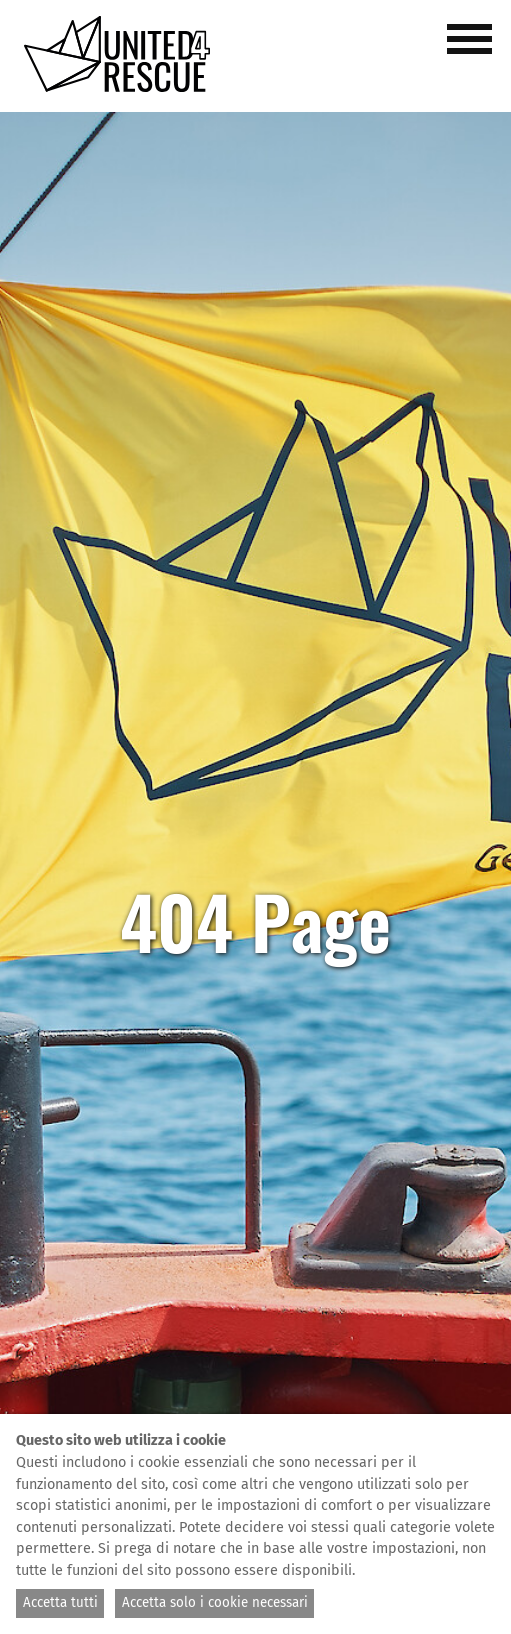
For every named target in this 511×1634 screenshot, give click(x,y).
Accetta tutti (60, 1603)
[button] (473, 50)
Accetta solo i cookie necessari (215, 1603)
